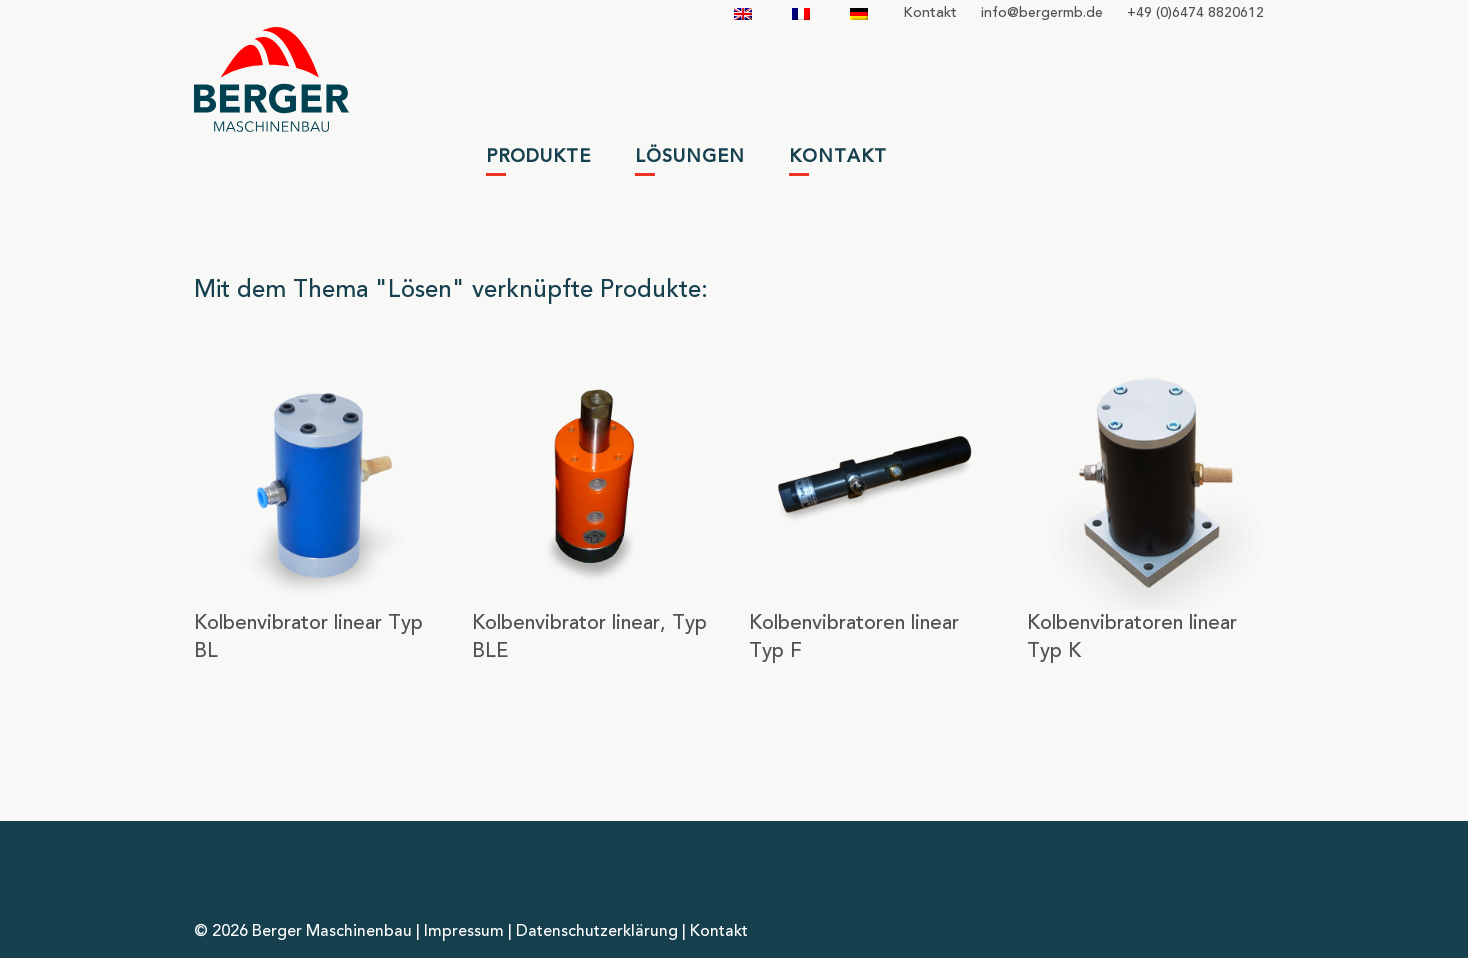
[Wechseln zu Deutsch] (859, 13)
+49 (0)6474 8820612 (1195, 13)
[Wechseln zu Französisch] (801, 13)
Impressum (464, 932)
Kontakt (930, 13)
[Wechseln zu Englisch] (743, 13)
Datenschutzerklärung (597, 932)
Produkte (538, 157)
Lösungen (690, 157)
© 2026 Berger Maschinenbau (303, 932)
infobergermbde (1042, 13)
